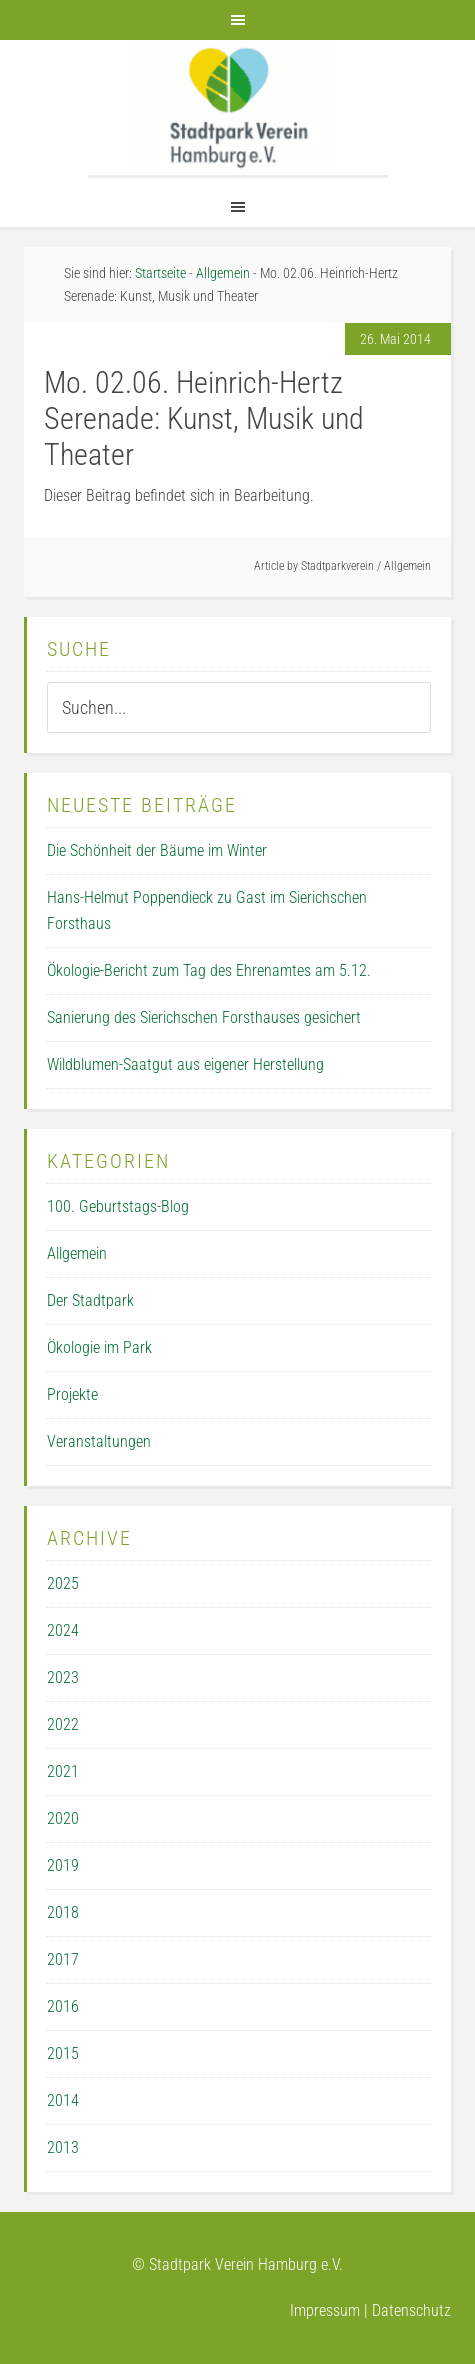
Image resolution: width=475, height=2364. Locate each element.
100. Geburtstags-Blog (118, 1206)
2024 (63, 1630)
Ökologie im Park (99, 1347)
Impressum (325, 2310)
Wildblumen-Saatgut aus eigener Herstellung (185, 1064)
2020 (63, 1818)
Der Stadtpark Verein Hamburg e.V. (238, 107)
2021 (63, 1771)
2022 (63, 1724)
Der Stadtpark (90, 1300)
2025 (63, 1583)
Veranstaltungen (99, 1441)
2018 (63, 1912)
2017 (63, 1959)
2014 (63, 2100)
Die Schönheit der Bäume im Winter (157, 850)
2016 (63, 2006)
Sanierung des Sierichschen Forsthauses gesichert (204, 1017)
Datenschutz (411, 2310)
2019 (63, 1865)
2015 (63, 2053)
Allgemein (407, 566)
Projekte (72, 1394)
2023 (63, 1677)
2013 (63, 2147)
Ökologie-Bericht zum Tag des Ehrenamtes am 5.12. (209, 970)
